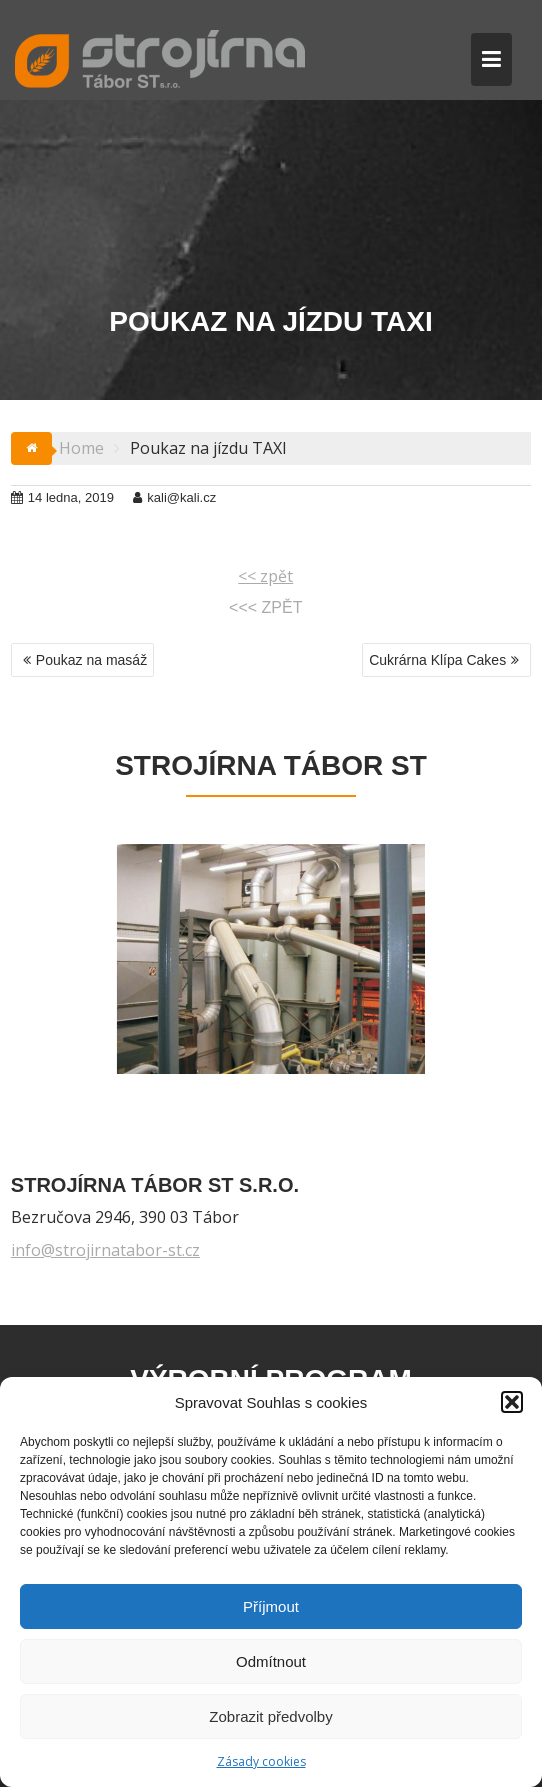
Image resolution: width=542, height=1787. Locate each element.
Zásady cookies (261, 1761)
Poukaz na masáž (91, 660)
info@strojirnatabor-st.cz (105, 1250)
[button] (512, 1402)
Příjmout (271, 1606)
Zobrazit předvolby (270, 1716)
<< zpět (265, 576)
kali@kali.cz (174, 497)
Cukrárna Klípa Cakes (437, 660)
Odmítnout (271, 1661)
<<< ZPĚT (265, 607)
